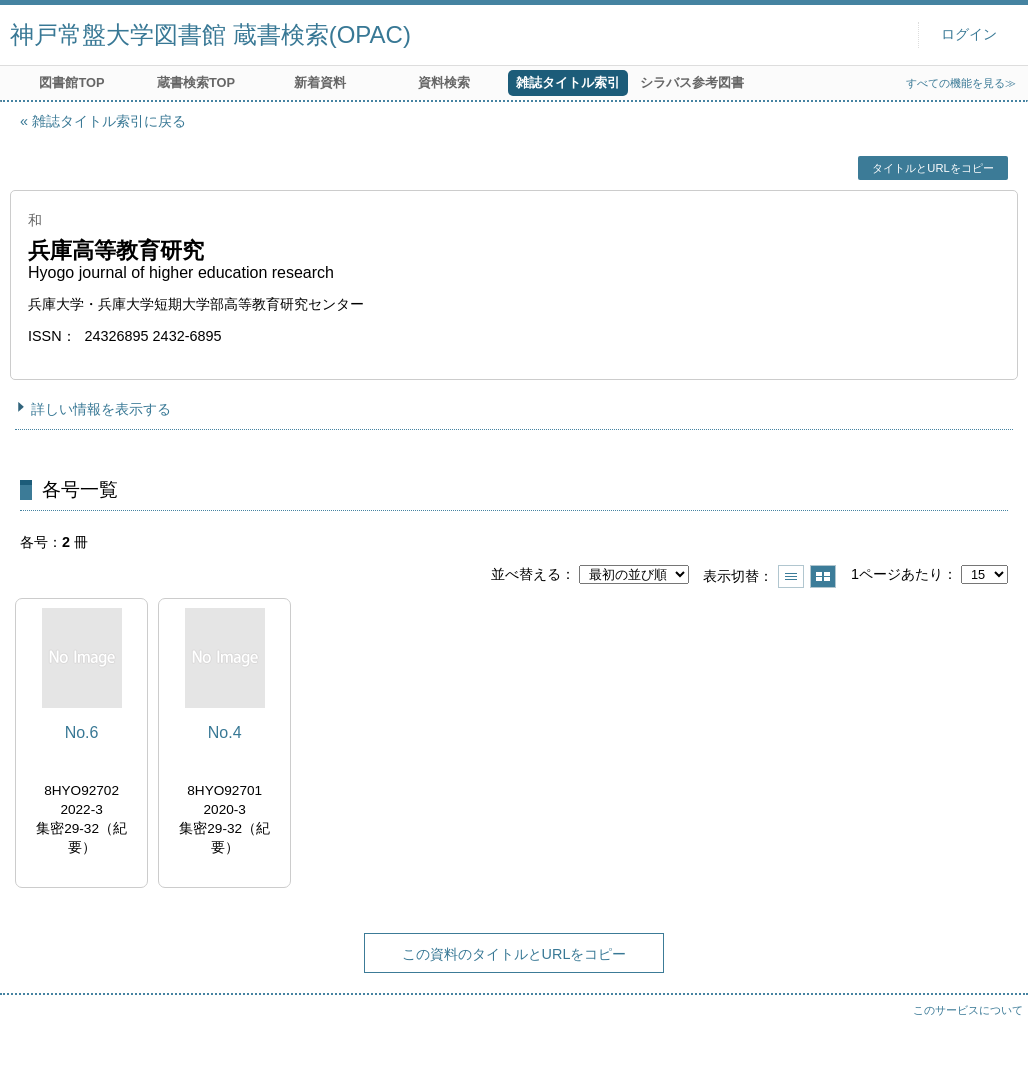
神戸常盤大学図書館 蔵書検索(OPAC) (210, 34)
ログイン (969, 34)
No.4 (225, 732)
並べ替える (526, 574)
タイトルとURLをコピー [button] (932, 168)
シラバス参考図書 (692, 82)
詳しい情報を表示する (101, 409)
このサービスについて (968, 1010)
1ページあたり (897, 574)
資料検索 (444, 82)
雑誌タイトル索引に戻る (109, 121)
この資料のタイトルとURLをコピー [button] (514, 954)
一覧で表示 (791, 576)
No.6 (82, 732)
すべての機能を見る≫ (961, 83)
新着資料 (320, 82)
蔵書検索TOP (196, 82)
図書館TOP (71, 82)
